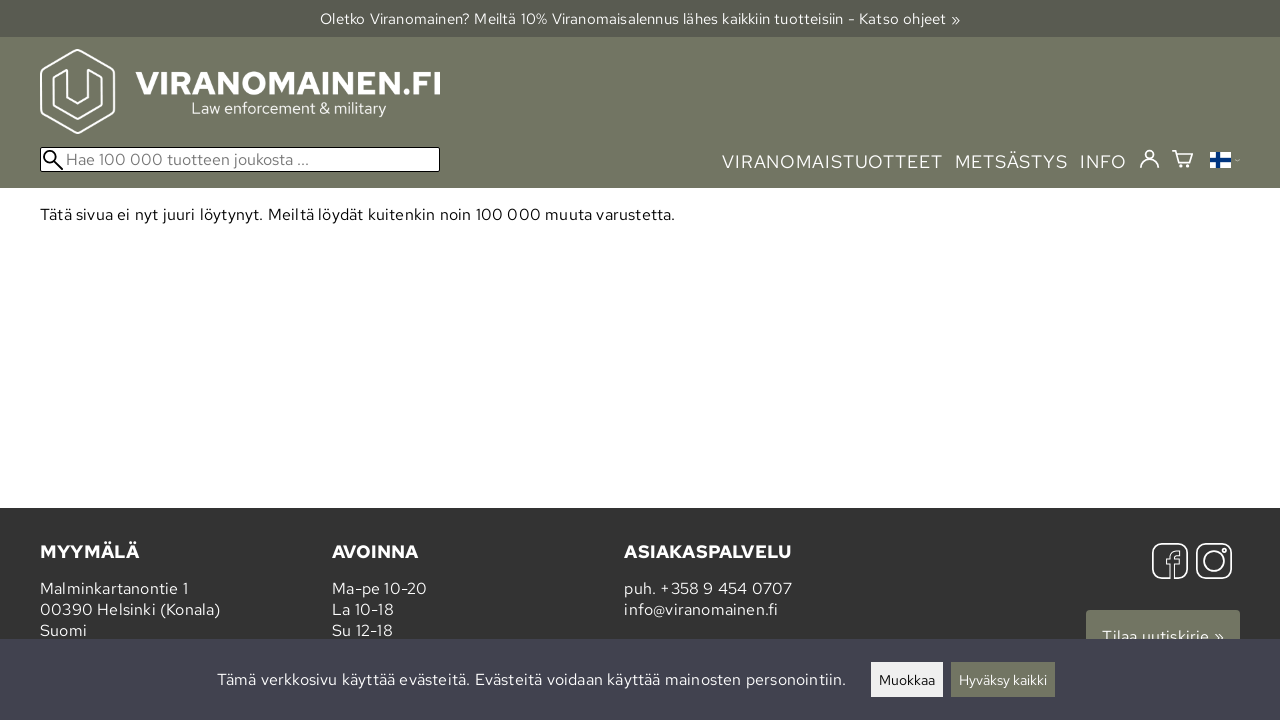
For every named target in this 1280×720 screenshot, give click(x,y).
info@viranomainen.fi (701, 609)
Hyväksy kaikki (1003, 679)
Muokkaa (907, 679)
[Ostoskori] (1182, 161)
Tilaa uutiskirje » (1163, 636)
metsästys (1011, 161)
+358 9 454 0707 (726, 588)
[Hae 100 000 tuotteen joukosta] (240, 159)
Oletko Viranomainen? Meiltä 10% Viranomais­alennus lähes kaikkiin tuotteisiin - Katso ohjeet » (640, 18)
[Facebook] (1170, 563)
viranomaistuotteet (832, 161)
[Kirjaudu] (1149, 160)
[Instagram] (1214, 563)
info (1103, 161)
